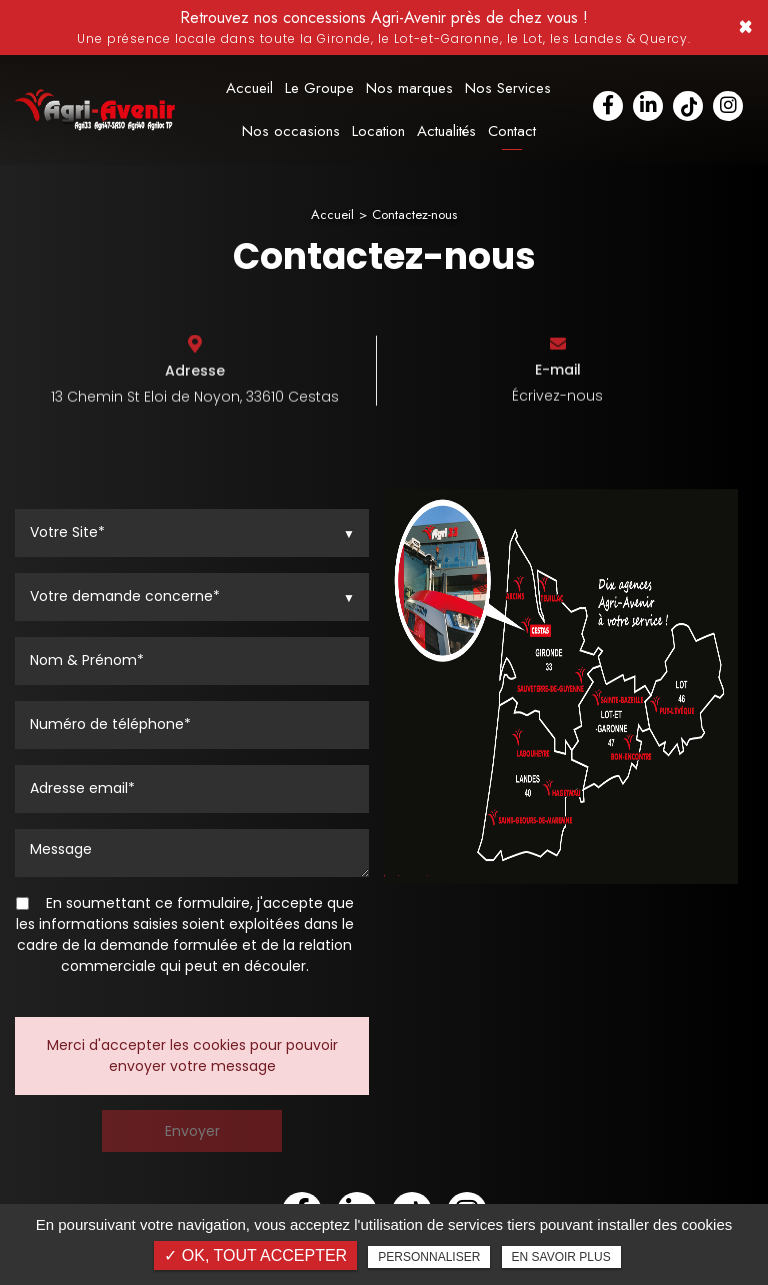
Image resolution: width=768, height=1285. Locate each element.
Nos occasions (291, 131)
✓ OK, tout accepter (255, 1255)
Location (378, 131)
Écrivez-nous (557, 400)
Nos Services (508, 89)
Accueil (249, 89)
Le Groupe (319, 89)
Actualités (446, 131)
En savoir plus (561, 1257)
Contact (512, 131)
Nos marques (409, 89)
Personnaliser (429, 1257)
